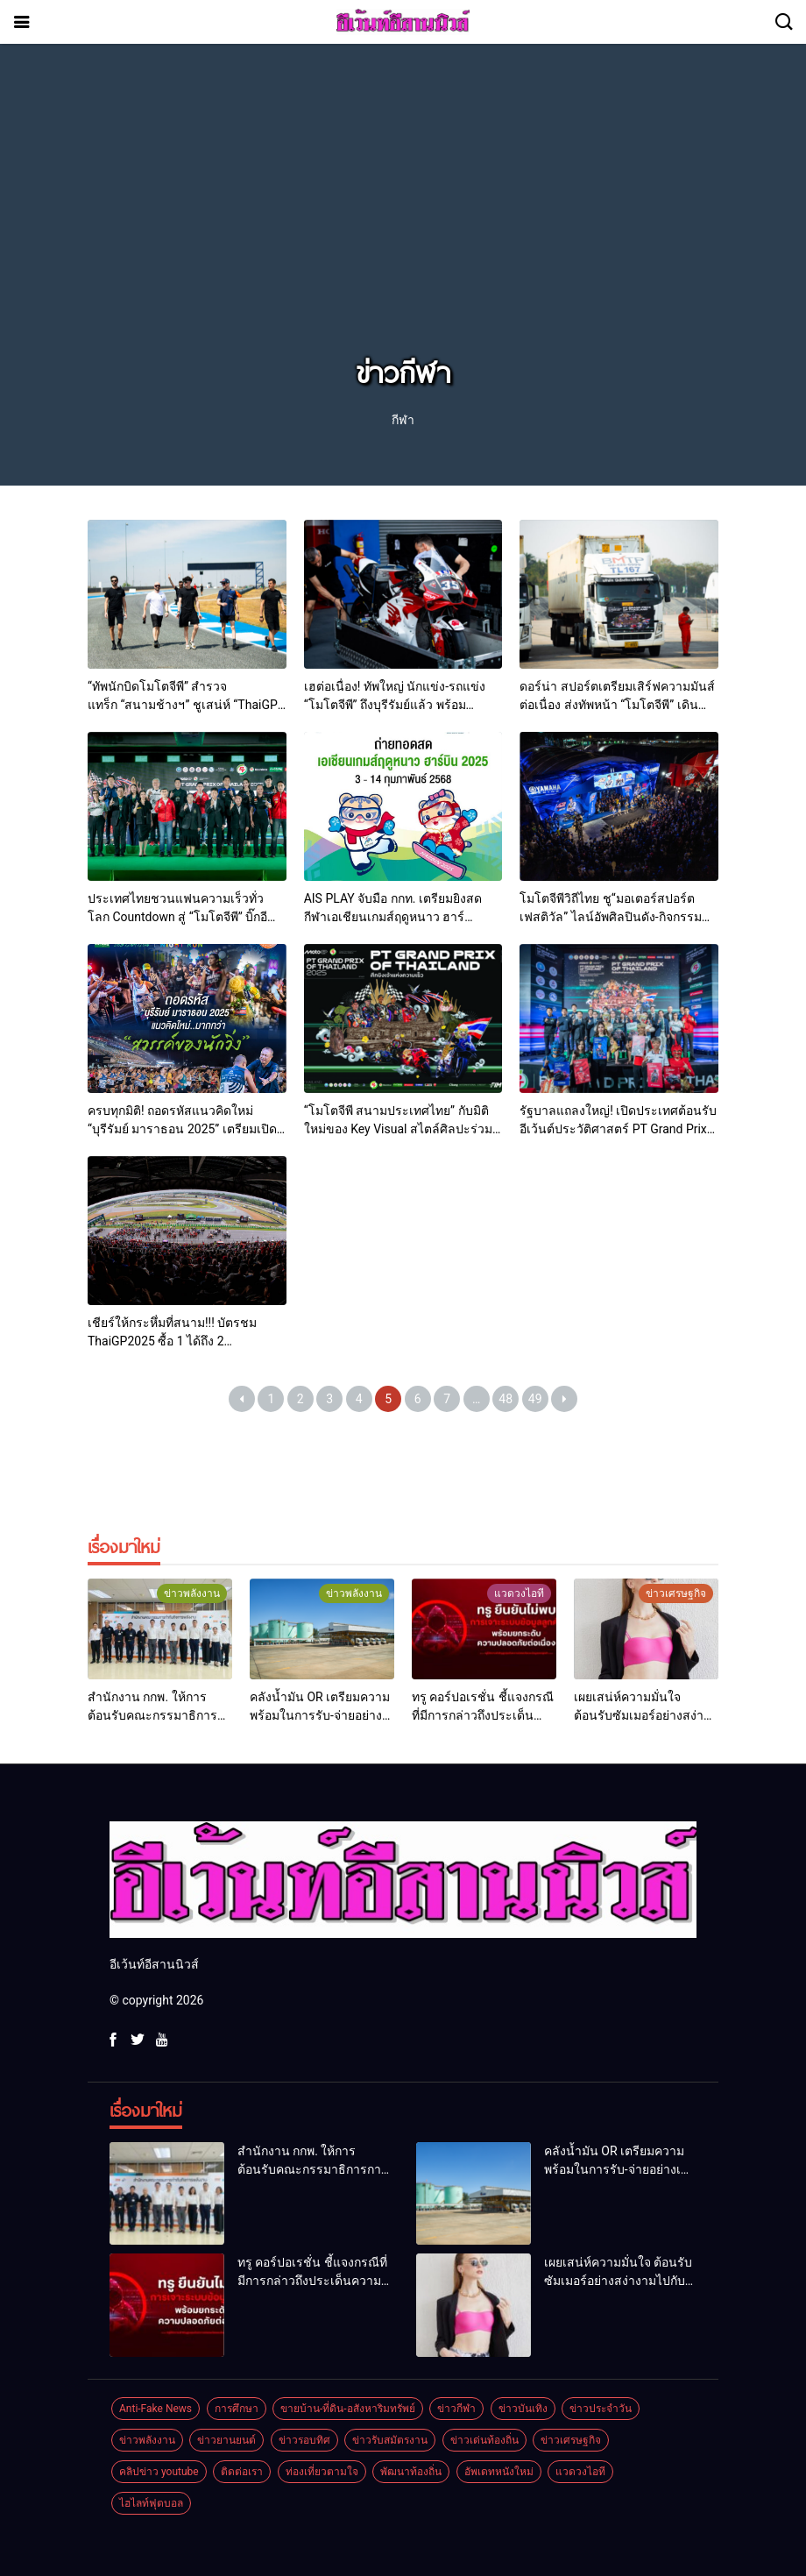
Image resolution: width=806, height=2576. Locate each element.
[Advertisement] (403, 217)
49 (535, 1399)
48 (505, 1399)
